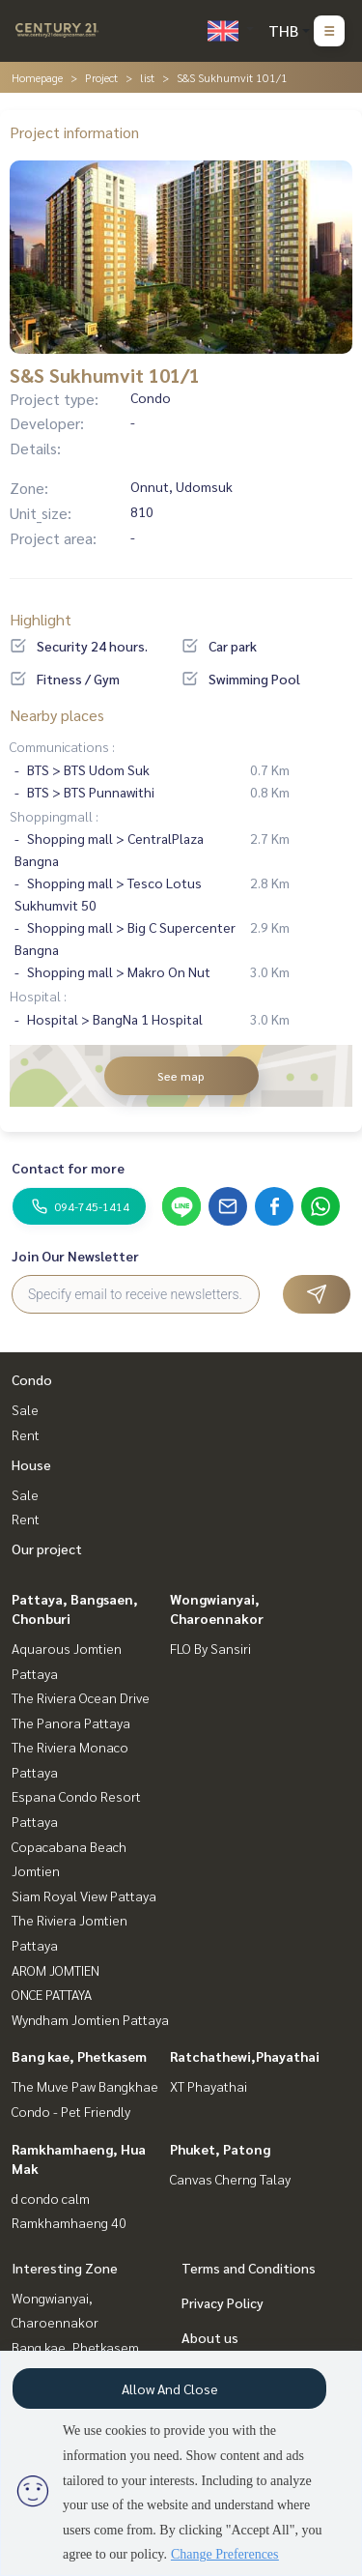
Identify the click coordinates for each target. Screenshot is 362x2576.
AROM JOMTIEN (55, 1970)
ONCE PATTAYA (52, 1994)
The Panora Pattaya (71, 1722)
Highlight (40, 619)
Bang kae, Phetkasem (79, 2056)
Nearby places (57, 715)
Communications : (62, 746)
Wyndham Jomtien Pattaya (90, 2019)
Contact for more (68, 1167)
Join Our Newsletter (75, 1255)
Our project (47, 1548)
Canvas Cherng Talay (230, 2178)
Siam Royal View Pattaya (84, 1895)
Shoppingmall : (54, 816)
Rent (26, 1434)
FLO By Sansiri (210, 1648)
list (147, 77)
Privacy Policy (222, 2302)
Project (101, 77)
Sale (25, 1409)
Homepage (37, 77)
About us (209, 2337)
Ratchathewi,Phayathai (245, 2056)
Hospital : (38, 995)
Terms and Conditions (248, 2267)
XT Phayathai (208, 2086)
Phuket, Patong (220, 2148)
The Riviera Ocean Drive (81, 1697)
